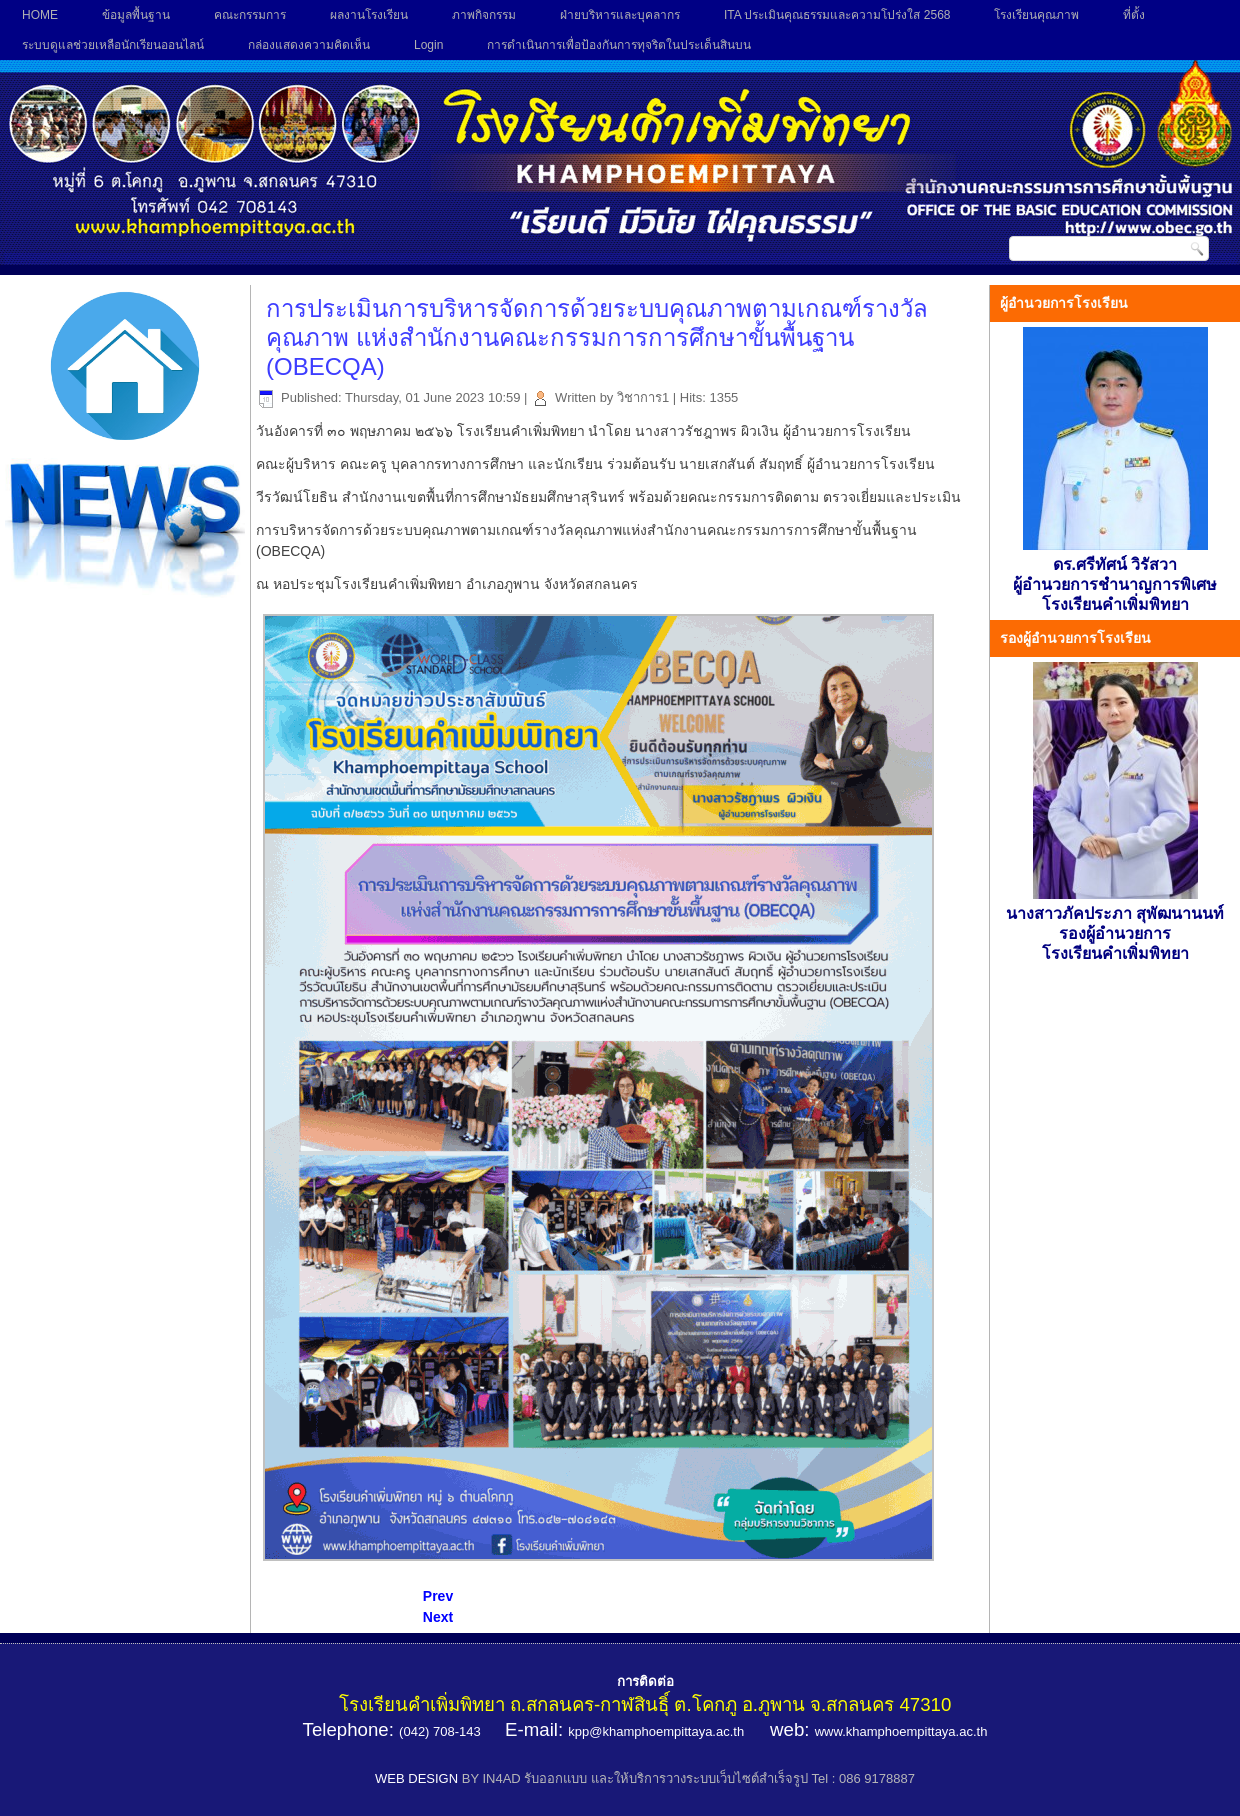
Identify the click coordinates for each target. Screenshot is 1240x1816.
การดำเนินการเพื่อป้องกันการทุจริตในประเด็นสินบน (619, 45)
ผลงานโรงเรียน (369, 15)
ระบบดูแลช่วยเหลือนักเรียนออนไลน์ (113, 45)
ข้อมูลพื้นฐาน (136, 15)
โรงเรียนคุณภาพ (1036, 15)
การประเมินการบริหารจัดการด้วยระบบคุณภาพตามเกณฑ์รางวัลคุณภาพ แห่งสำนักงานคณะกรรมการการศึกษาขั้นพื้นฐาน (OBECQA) (597, 337)
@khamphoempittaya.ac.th (666, 1731)
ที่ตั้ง (1134, 15)
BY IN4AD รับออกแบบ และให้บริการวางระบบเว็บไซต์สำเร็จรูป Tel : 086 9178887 (688, 1778)
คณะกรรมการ (250, 15)
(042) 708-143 (440, 1731)
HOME (40, 15)
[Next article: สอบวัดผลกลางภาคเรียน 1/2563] (438, 1617)
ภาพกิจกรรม (484, 15)
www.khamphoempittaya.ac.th (901, 1731)
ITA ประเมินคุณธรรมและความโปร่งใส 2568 (837, 15)
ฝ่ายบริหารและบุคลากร (620, 15)
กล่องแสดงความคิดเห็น (309, 45)
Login (428, 45)
